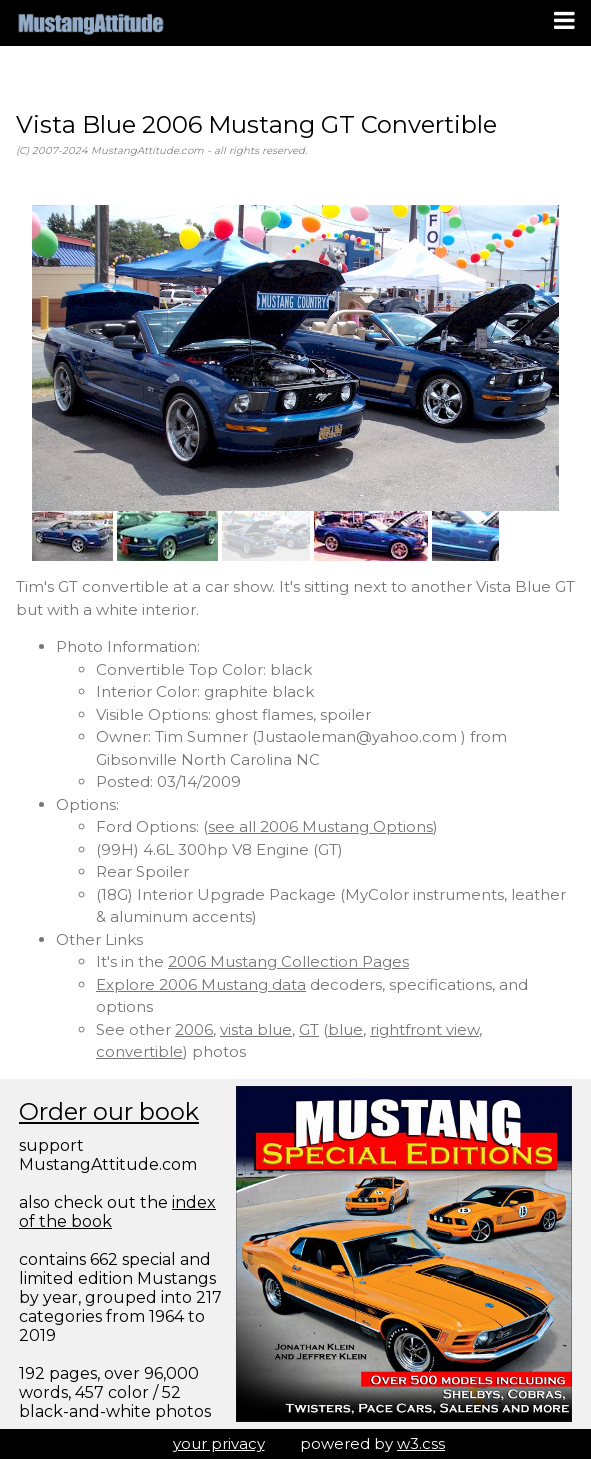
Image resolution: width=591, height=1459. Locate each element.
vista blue (256, 1029)
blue (345, 1029)
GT (309, 1029)
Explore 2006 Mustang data (201, 984)
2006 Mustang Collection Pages (288, 961)
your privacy (219, 1443)
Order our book (109, 1111)
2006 (194, 1029)
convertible (139, 1051)
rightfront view (424, 1029)
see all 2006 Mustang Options (320, 826)
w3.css (421, 1443)
